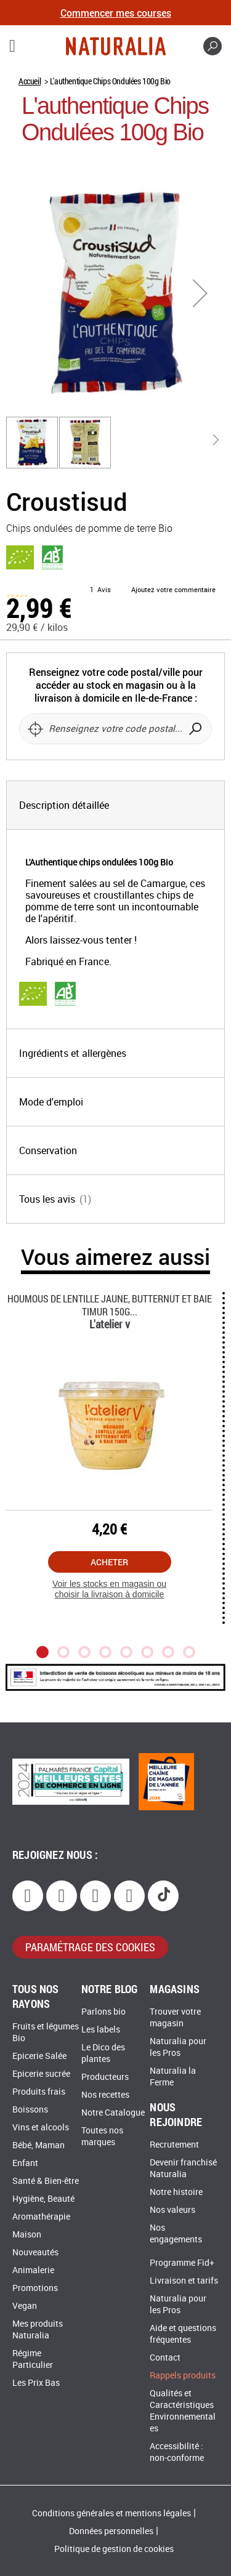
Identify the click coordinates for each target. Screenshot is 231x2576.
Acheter (109, 1562)
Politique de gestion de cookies (114, 2549)
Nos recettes (105, 2095)
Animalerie (33, 2270)
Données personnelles (111, 2531)
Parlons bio (103, 2012)
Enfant (25, 2163)
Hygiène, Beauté (43, 2199)
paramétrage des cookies (90, 1947)
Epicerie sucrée (41, 2074)
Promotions (35, 2288)
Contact (165, 2358)
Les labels (100, 2029)
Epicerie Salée (39, 2056)
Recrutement (174, 2145)
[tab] (115, 805)
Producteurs (105, 2077)
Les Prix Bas (36, 2383)
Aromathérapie (41, 2217)
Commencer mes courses (115, 12)
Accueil (29, 81)
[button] (200, 292)
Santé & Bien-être (45, 2181)
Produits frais (38, 2092)
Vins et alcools (40, 2127)
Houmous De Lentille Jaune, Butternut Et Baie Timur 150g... (109, 1305)
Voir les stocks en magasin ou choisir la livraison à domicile (109, 1589)
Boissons (30, 2110)
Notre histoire (176, 2192)
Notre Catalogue (113, 2113)
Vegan (24, 2306)
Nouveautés (35, 2252)
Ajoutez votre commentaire (173, 590)
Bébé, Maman (38, 2145)
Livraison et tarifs (184, 2281)
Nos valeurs (172, 2210)
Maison (26, 2234)
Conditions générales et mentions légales (111, 2513)
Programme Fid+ (182, 2263)
